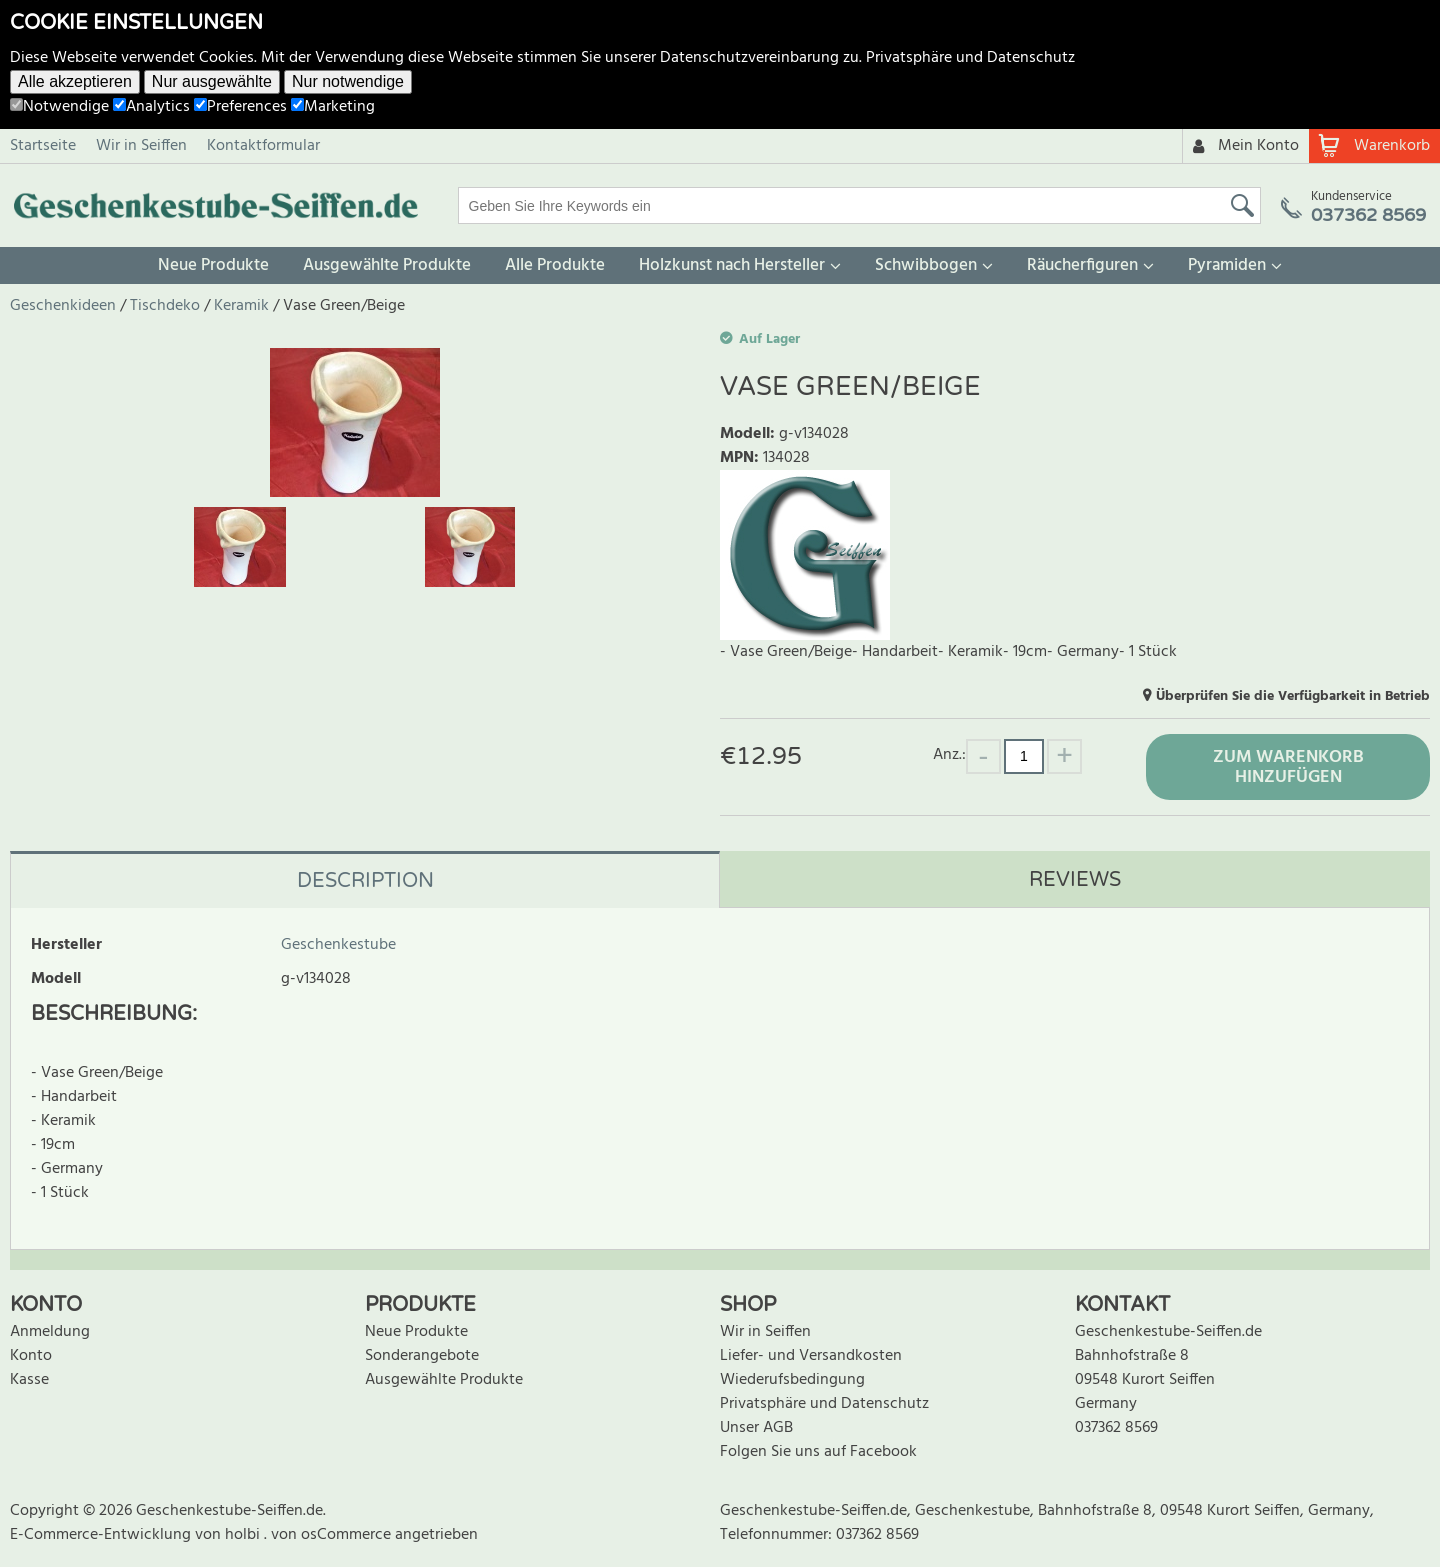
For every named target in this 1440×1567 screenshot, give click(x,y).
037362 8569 (1116, 1428)
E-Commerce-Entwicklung (102, 1535)
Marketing (333, 107)
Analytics (151, 107)
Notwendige (59, 107)
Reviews (1075, 880)
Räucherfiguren (1082, 265)
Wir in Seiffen (141, 146)
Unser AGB (756, 1428)
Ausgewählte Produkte (387, 265)
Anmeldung (50, 1332)
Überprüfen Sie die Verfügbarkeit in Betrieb (1293, 696)
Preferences (240, 107)
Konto (31, 1356)
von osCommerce (333, 1535)
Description (365, 881)
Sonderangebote (422, 1356)
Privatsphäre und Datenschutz (970, 58)
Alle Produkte (555, 265)
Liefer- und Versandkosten (811, 1356)
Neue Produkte (213, 265)
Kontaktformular (263, 146)
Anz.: (949, 754)
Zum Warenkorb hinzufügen (1288, 767)
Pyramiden (1227, 265)
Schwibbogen (926, 265)
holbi (244, 1535)
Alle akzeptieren (75, 81)
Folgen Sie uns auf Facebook (818, 1452)
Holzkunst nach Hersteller (732, 265)
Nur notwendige (348, 81)
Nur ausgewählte (212, 81)
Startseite (43, 146)
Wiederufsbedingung (792, 1380)
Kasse (29, 1380)
